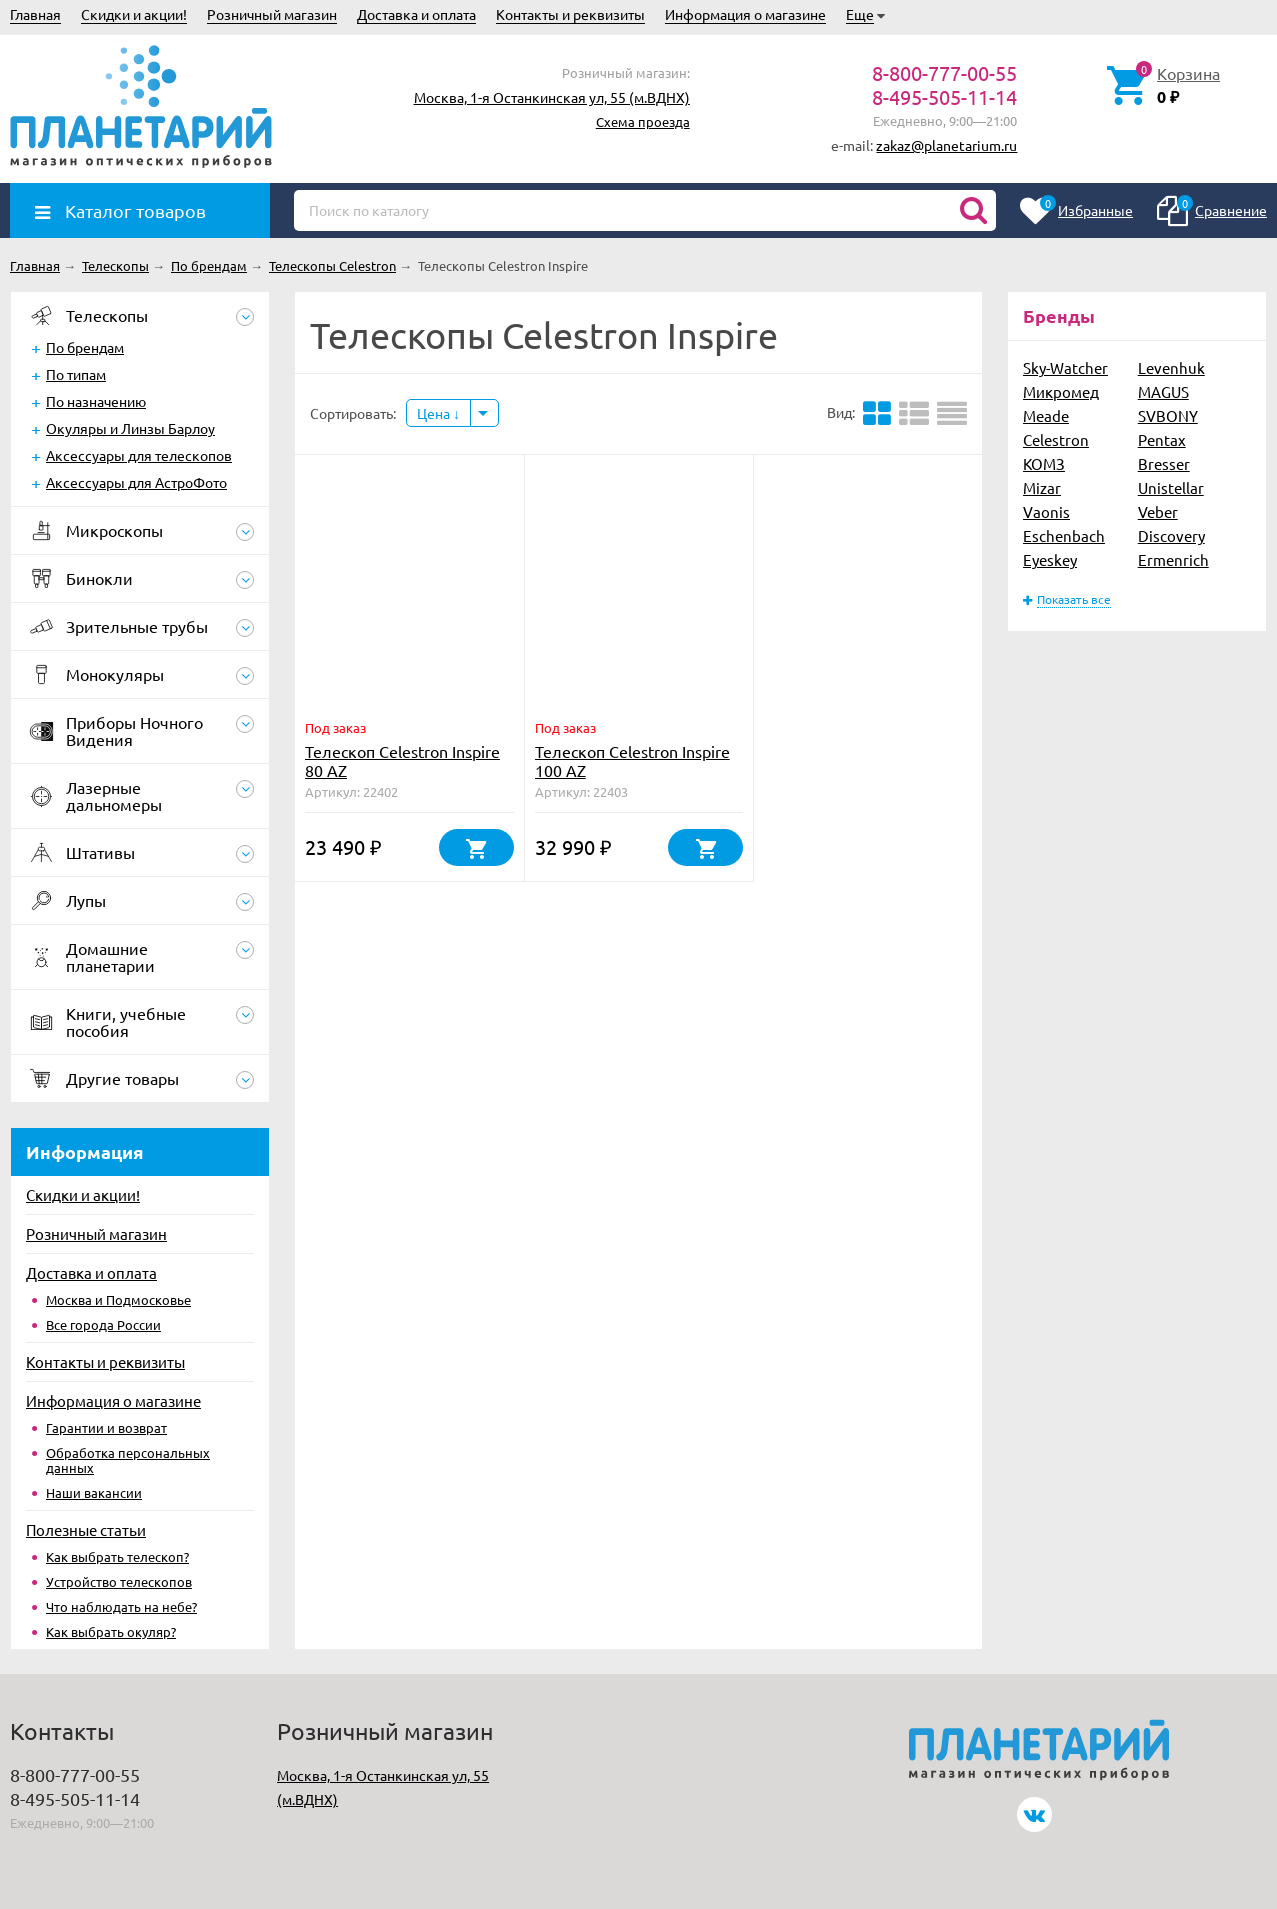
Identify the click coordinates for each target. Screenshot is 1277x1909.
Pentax (1162, 439)
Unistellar (1171, 487)
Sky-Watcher (1065, 367)
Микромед (1061, 391)
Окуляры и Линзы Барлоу (130, 428)
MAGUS (1163, 391)
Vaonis (1046, 511)
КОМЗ (1044, 463)
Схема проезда (643, 121)
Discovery (1171, 535)
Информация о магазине (745, 14)
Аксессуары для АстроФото (136, 482)
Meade (1046, 415)
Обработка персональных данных (128, 1460)
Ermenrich (1173, 559)
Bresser (1164, 463)
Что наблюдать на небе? (121, 1606)
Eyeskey (1050, 559)
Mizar (1042, 487)
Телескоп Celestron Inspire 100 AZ (632, 760)
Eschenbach (1064, 535)
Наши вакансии (94, 1492)
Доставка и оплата (416, 14)
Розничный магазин (272, 14)
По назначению (96, 401)
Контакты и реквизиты (570, 14)
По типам (76, 374)
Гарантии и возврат (106, 1427)
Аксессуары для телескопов (139, 455)
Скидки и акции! (134, 14)
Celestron (1056, 439)
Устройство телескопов (119, 1581)
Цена (438, 413)
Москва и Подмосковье (118, 1299)
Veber (1158, 511)
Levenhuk (1171, 367)
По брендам (85, 347)
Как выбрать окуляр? (111, 1631)
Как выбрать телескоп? (117, 1556)
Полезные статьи (86, 1529)
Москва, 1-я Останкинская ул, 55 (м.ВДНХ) (552, 97)
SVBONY (1168, 415)
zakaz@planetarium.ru (946, 145)
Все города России (103, 1324)
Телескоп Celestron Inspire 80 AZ (402, 760)
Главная (35, 14)
